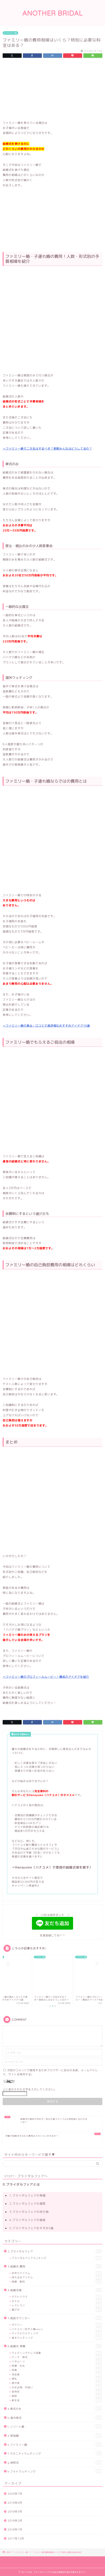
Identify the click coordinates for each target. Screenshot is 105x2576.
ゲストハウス (56, 2296)
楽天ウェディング (56, 2338)
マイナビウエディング (56, 2333)
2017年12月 (16, 2538)
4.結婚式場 (54, 2290)
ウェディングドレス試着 (56, 2353)
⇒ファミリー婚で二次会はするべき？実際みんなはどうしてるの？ (47, 449)
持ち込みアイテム (56, 2277)
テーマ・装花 (56, 2357)
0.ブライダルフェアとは (21, 2184)
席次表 (56, 2383)
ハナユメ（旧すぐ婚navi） (56, 2329)
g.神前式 (54, 2463)
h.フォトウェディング (54, 2471)
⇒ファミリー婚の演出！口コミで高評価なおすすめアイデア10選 (46, 1026)
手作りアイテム (56, 2273)
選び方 (56, 2309)
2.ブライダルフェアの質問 (27, 2204)
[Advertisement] (52, 90)
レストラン (56, 2305)
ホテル (56, 2301)
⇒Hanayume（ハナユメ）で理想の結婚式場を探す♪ (52, 1867)
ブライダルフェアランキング (56, 2258)
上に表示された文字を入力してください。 (30, 2089)
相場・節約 (56, 2281)
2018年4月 (15, 2503)
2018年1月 (15, 2529)
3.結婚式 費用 (54, 2266)
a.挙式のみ (54, 2409)
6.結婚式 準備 (54, 2346)
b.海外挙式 (54, 2418)
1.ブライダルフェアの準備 (27, 2195)
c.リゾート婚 (54, 2427)
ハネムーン (56, 2361)
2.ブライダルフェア (54, 2251)
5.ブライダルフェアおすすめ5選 (31, 2228)
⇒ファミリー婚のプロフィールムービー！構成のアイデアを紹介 (46, 1677)
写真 (56, 2370)
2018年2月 (15, 2520)
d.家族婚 (54, 2436)
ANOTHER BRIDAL (52, 13)
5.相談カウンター (54, 2318)
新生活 (56, 2400)
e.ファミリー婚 (10, 33)
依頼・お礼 (56, 2366)
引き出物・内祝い (56, 2387)
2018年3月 (15, 2511)
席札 (56, 2379)
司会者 (56, 2374)
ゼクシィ (56, 2324)
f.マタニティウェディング (54, 2453)
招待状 (56, 2391)
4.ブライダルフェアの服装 (27, 2220)
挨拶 (56, 2396)
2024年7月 (15, 2494)
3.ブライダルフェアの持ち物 (29, 2212)
